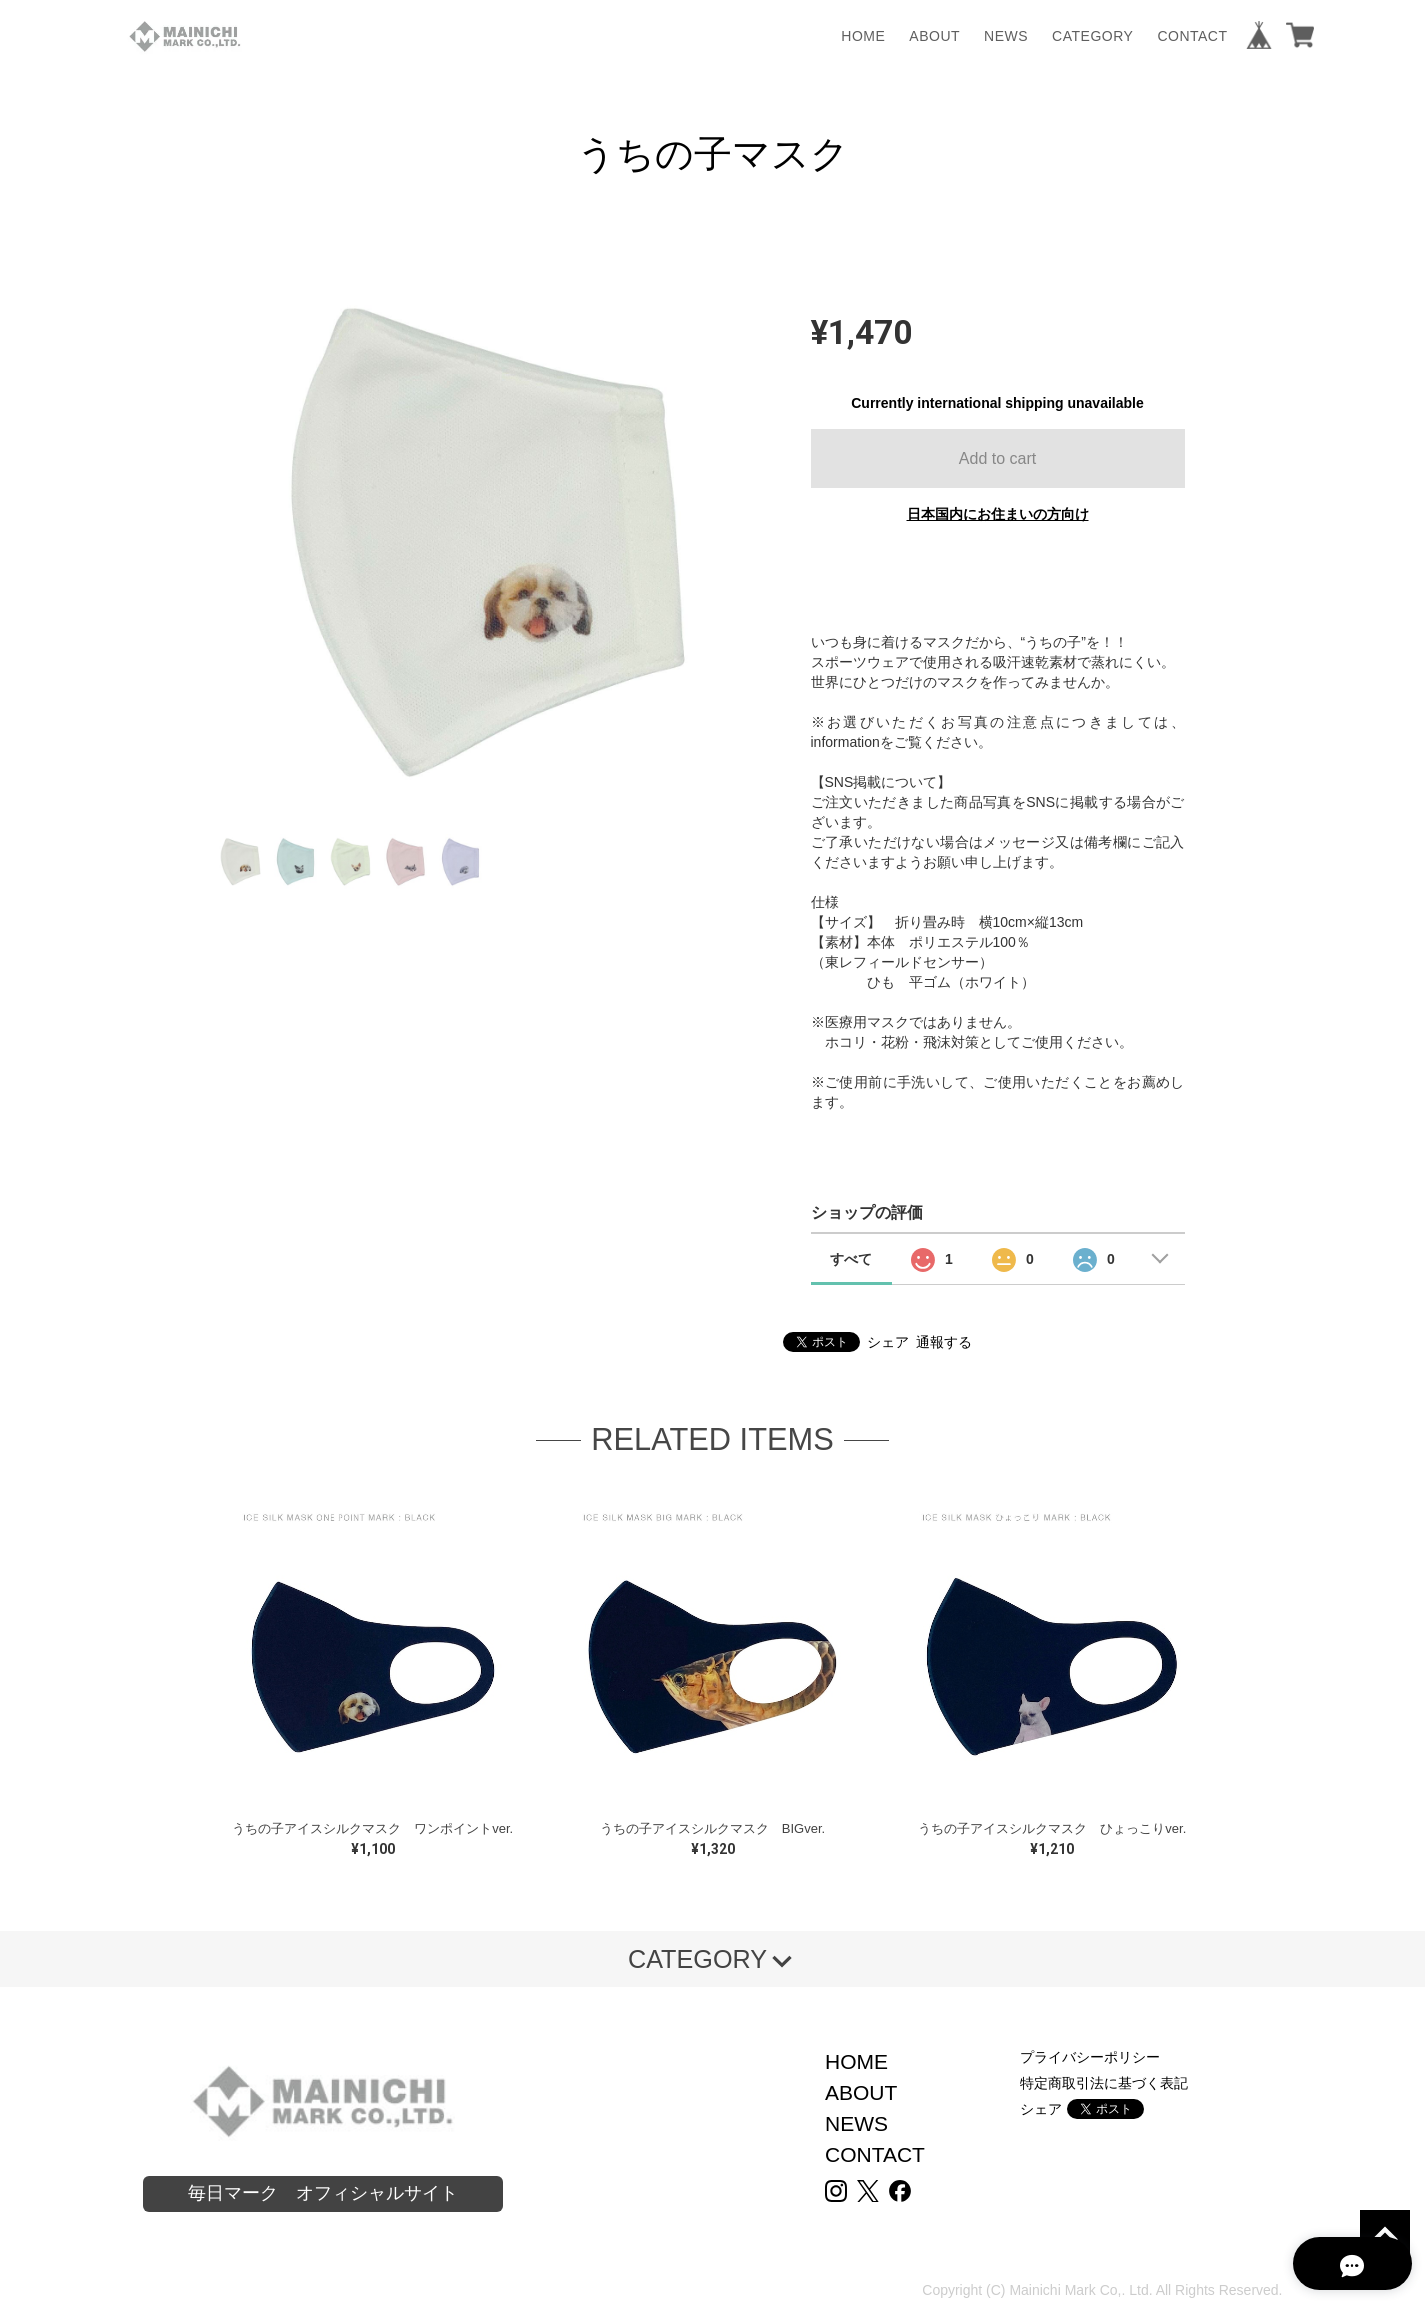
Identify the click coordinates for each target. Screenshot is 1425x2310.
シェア (888, 1342)
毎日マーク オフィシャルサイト (323, 2193)
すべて (851, 1259)
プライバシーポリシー (1090, 2057)
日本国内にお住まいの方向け (998, 514)
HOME (863, 36)
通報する (944, 1342)
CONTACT (1192, 36)
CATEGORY (1092, 36)
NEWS (1006, 36)
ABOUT (934, 36)
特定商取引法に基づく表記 (1104, 2083)
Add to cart (997, 458)
